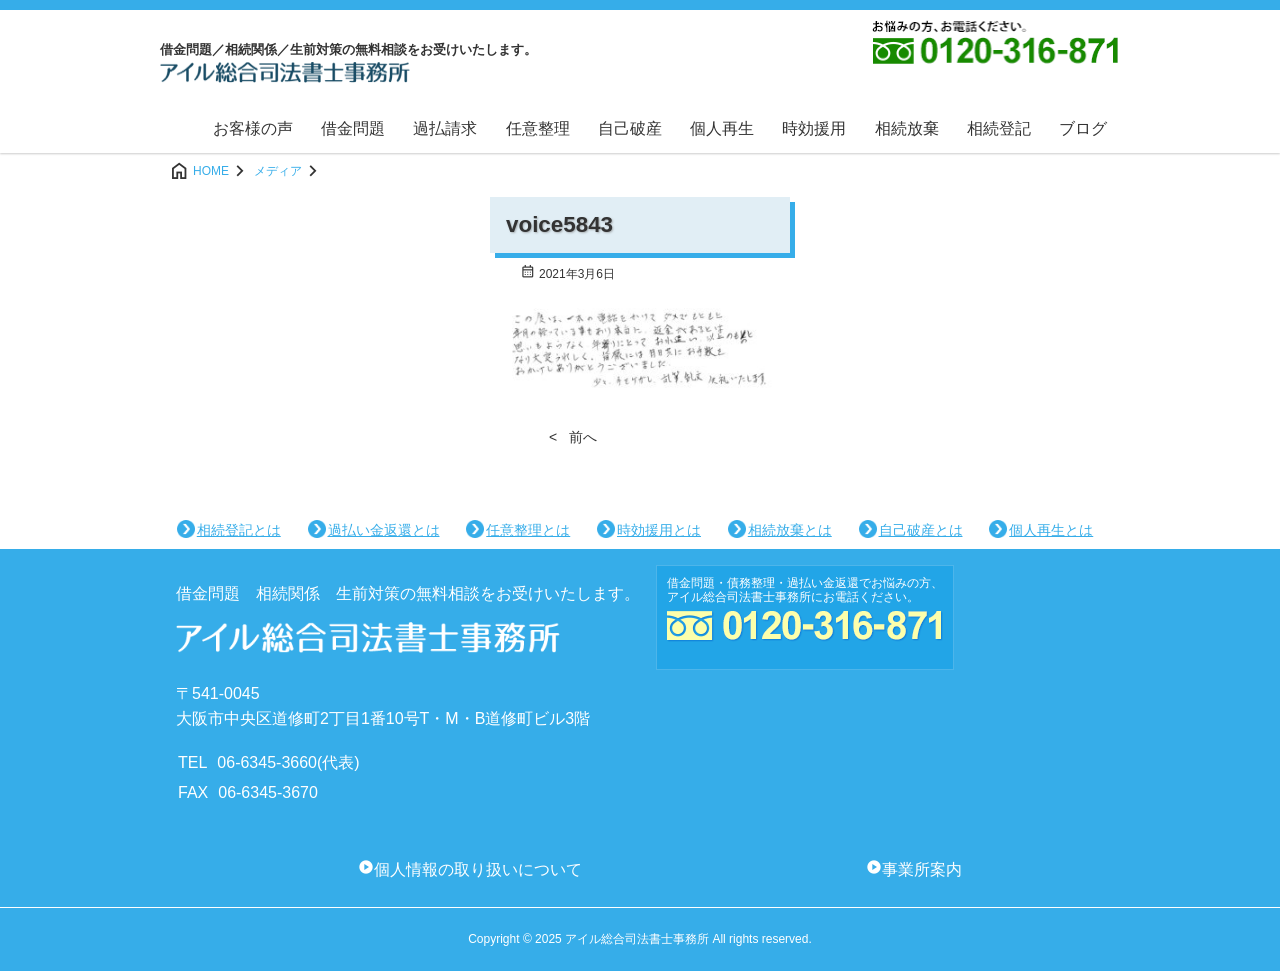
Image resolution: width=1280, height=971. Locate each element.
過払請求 (445, 128)
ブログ (1083, 128)
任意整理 (538, 128)
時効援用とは (659, 530)
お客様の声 (253, 128)
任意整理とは (528, 530)
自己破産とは (921, 530)
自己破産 (630, 128)
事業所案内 (922, 869)
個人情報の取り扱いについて (478, 869)
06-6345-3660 (267, 762)
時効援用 (814, 128)
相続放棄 (907, 128)
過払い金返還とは (384, 530)
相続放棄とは (790, 530)
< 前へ (573, 437)
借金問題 (353, 128)
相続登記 (999, 128)
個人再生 (722, 128)
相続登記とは (239, 530)
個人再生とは (1051, 530)
